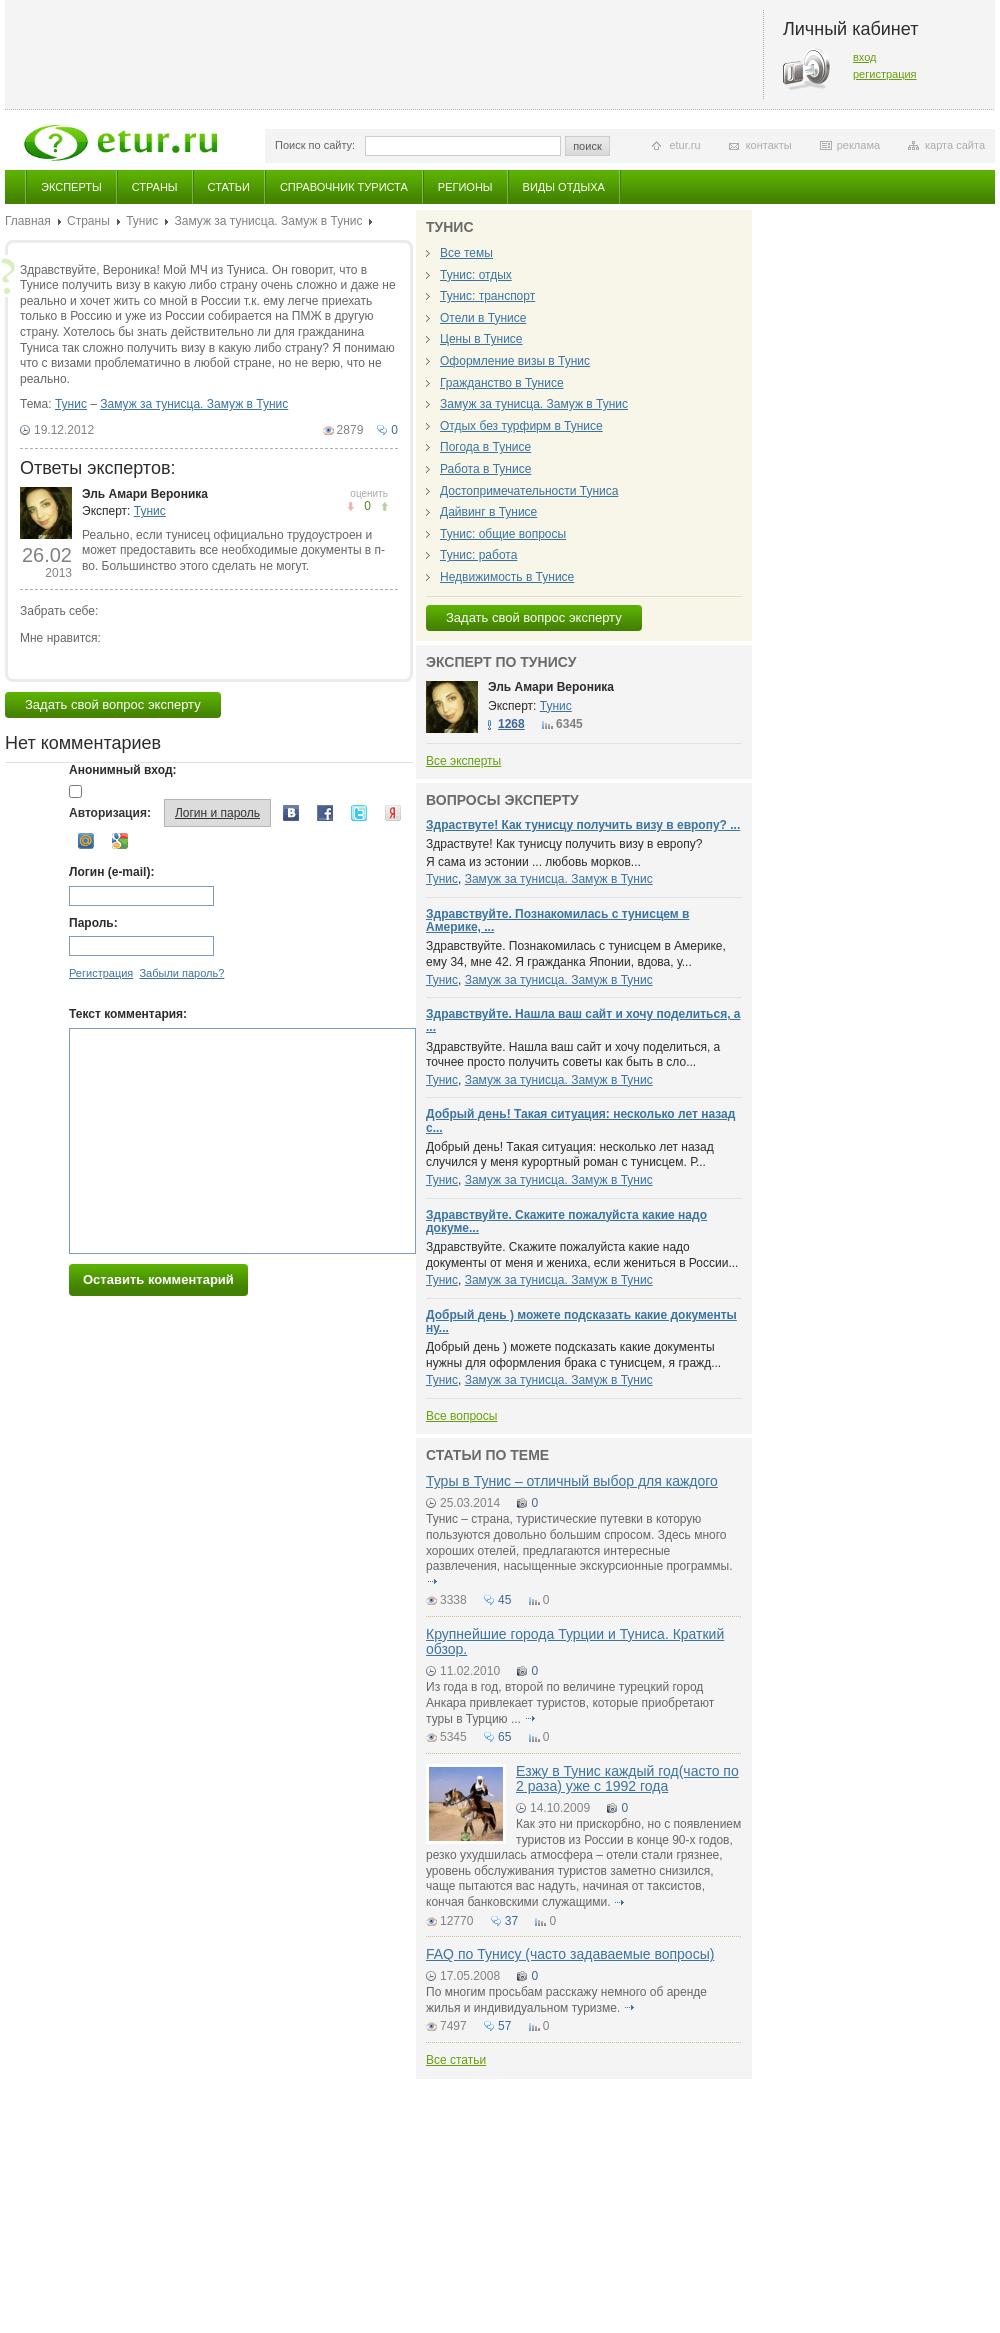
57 (504, 2026)
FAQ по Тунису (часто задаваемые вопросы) (570, 1954)
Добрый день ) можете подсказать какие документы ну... (581, 1321)
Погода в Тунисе (485, 447)
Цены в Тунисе (481, 339)
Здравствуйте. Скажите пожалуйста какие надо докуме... (566, 1221)
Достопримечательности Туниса (529, 491)
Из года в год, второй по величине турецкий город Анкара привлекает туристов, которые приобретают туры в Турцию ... (570, 1702)
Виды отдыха (564, 187)
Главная (28, 221)
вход (865, 57)
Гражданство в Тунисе (502, 383)
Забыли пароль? (181, 973)
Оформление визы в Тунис (515, 361)
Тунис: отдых (476, 275)
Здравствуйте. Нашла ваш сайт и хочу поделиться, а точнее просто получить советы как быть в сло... (573, 1055)
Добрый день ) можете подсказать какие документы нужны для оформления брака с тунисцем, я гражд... (573, 1355)
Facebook (325, 813)
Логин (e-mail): (111, 872)
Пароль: (93, 923)
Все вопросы (461, 1416)
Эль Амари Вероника (145, 494)
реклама (858, 145)
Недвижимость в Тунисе (507, 577)
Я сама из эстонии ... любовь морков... (533, 862)
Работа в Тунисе (485, 469)
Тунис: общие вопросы (503, 534)
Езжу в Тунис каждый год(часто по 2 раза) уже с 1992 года (627, 1778)
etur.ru (684, 145)
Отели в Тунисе (483, 318)
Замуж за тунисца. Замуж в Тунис (268, 221)
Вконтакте (291, 813)
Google (120, 841)
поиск (587, 146)
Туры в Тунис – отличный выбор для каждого (572, 1481)
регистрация (885, 74)
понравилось (350, 506)
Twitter (359, 813)
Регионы (465, 187)
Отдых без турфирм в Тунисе (521, 426)
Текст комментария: (128, 1014)
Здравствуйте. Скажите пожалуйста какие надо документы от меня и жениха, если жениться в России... (582, 1255)
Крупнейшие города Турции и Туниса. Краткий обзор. (575, 1641)
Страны (155, 187)
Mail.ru (86, 841)
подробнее (432, 1582)
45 (504, 1600)
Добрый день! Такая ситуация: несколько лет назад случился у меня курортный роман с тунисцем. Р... (570, 1155)
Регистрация (101, 973)
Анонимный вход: (123, 770)
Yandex (393, 813)
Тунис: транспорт (487, 296)
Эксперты (71, 187)
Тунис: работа (478, 555)
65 (504, 1737)
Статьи (229, 187)
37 (511, 1921)
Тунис (142, 221)
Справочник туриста (344, 187)
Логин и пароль (217, 813)
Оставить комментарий (158, 1279)
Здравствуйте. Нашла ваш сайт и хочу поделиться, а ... (583, 1020)
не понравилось (384, 506)
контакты (769, 145)
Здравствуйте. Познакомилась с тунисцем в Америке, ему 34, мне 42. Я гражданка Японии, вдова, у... (576, 954)
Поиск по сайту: (315, 145)
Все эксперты (463, 761)
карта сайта (955, 145)
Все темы (466, 253)
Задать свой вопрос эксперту (113, 704)
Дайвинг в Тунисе (488, 512)
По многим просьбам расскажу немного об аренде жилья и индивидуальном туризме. (566, 2000)
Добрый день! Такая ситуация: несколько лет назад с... (580, 1120)
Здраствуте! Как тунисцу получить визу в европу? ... (583, 825)
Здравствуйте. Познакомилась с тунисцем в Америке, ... (557, 920)
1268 (511, 724)
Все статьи (456, 2060)
